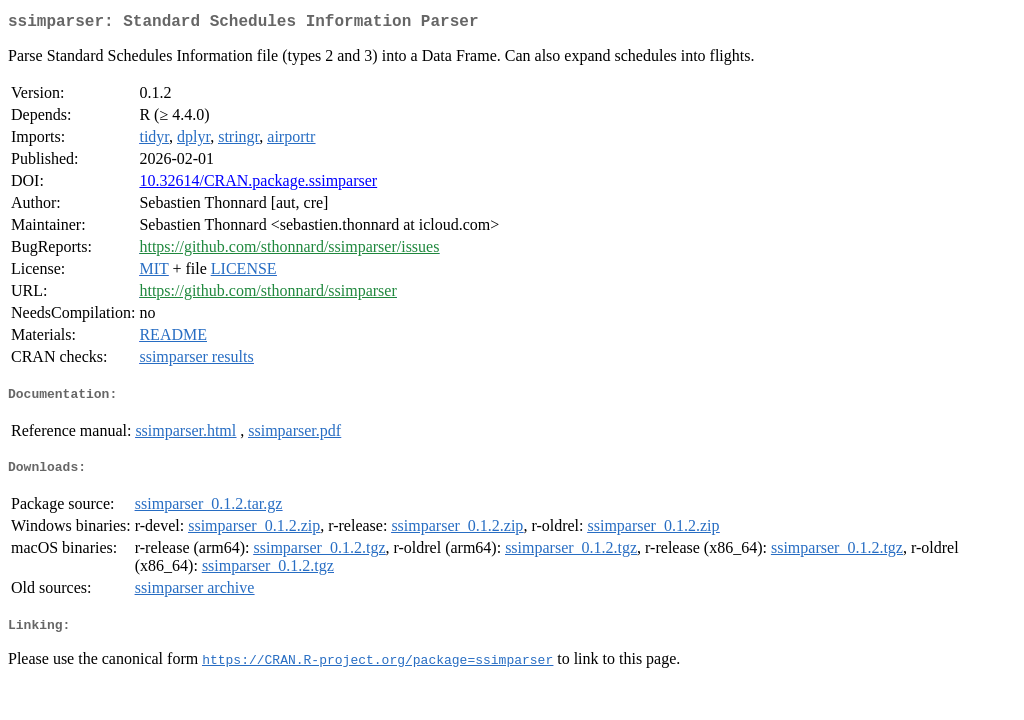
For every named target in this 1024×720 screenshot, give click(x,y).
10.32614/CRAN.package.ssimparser (258, 184)
